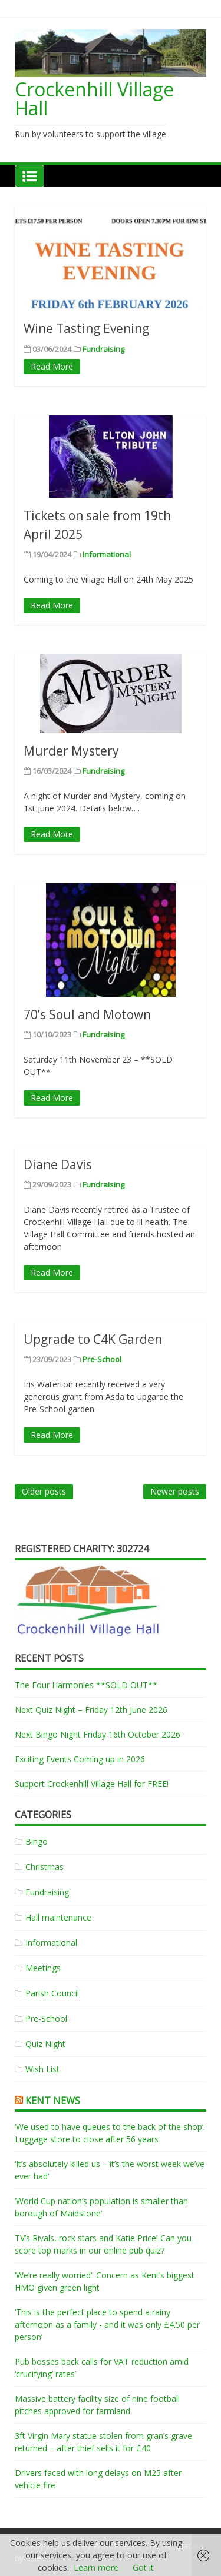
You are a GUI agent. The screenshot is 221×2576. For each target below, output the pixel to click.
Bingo (36, 1841)
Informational (107, 554)
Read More (52, 366)
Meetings (43, 1967)
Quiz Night (45, 2043)
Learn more (96, 2567)
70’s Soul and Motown (87, 1014)
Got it (143, 2567)
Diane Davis (58, 1164)
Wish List (42, 2069)
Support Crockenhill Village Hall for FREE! (92, 1783)
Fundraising (103, 349)
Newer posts (174, 1491)
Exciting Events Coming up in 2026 (80, 1759)
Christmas (44, 1866)
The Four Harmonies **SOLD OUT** (86, 1684)
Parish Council (52, 1993)
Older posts (44, 1491)
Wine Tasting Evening (86, 328)
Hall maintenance (58, 1917)
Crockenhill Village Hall (94, 98)
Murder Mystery (71, 751)
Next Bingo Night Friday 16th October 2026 (97, 1734)
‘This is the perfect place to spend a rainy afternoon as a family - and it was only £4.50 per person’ (107, 2324)
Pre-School (102, 1359)
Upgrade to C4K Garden (93, 1339)
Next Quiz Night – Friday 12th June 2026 (91, 1709)
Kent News (52, 2100)
